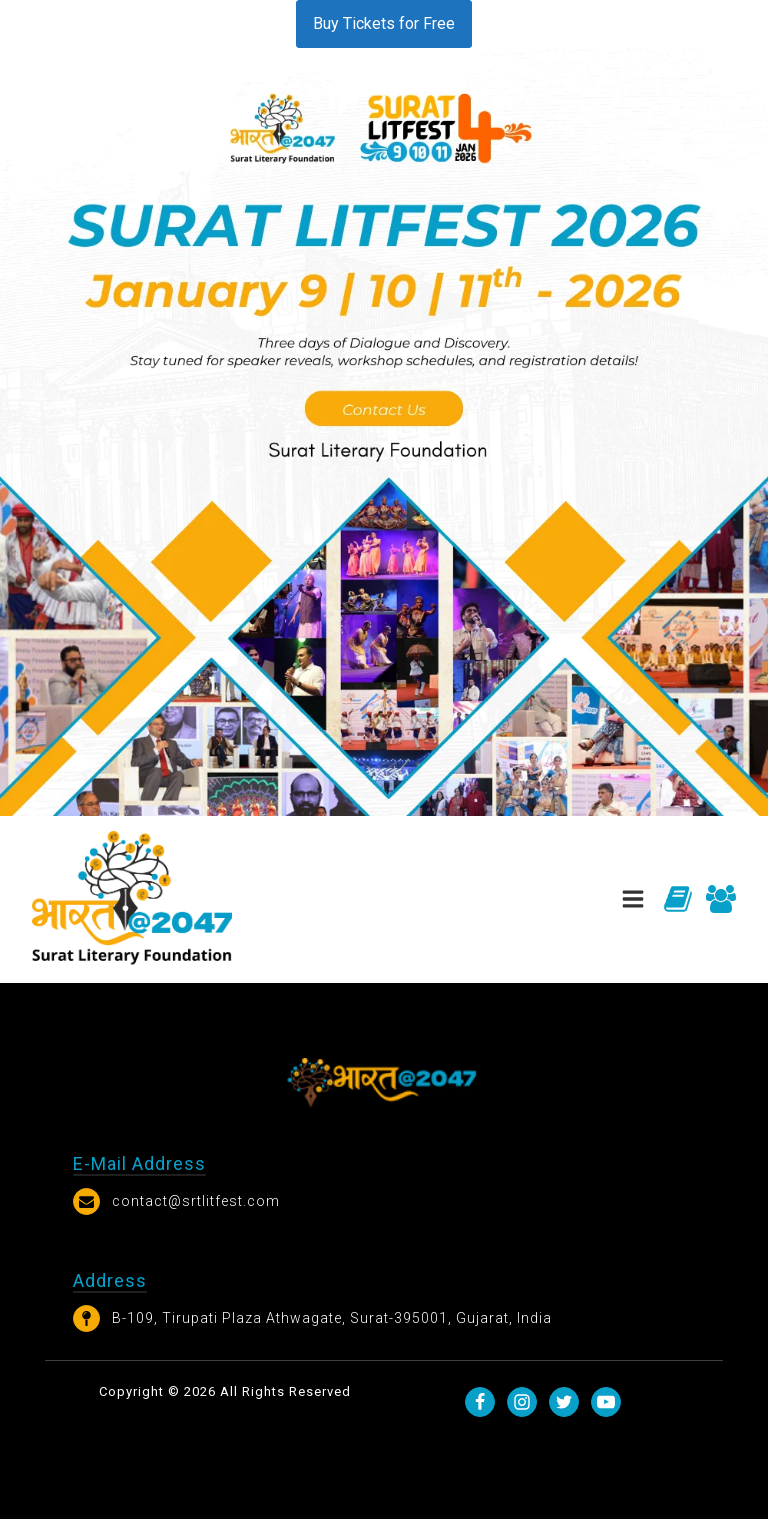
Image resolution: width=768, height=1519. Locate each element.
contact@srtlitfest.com (196, 1201)
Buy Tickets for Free (384, 23)
